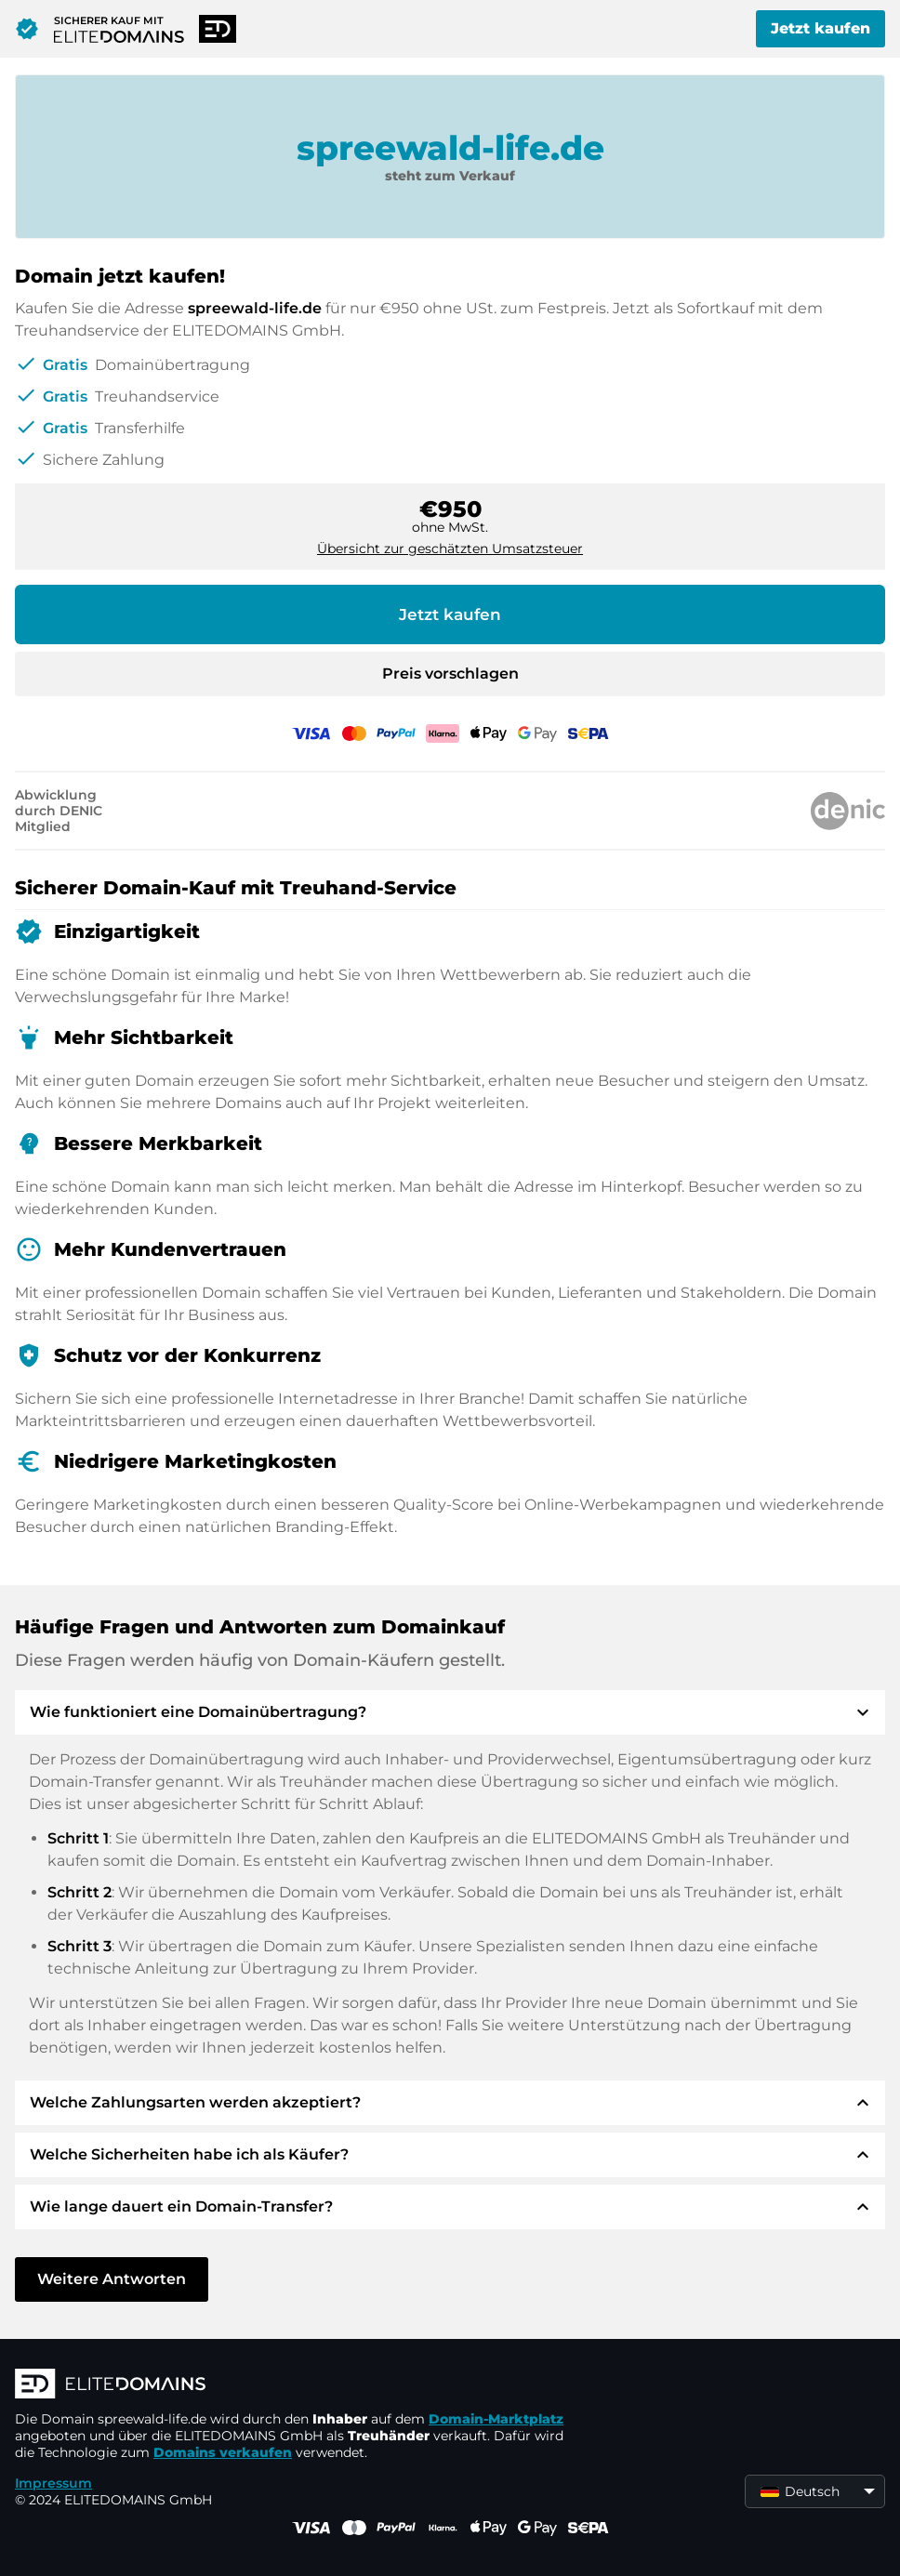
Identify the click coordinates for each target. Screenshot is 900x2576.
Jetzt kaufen (820, 28)
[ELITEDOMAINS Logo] (294, 2385)
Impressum (53, 2483)
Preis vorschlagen (450, 673)
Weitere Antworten (111, 2279)
